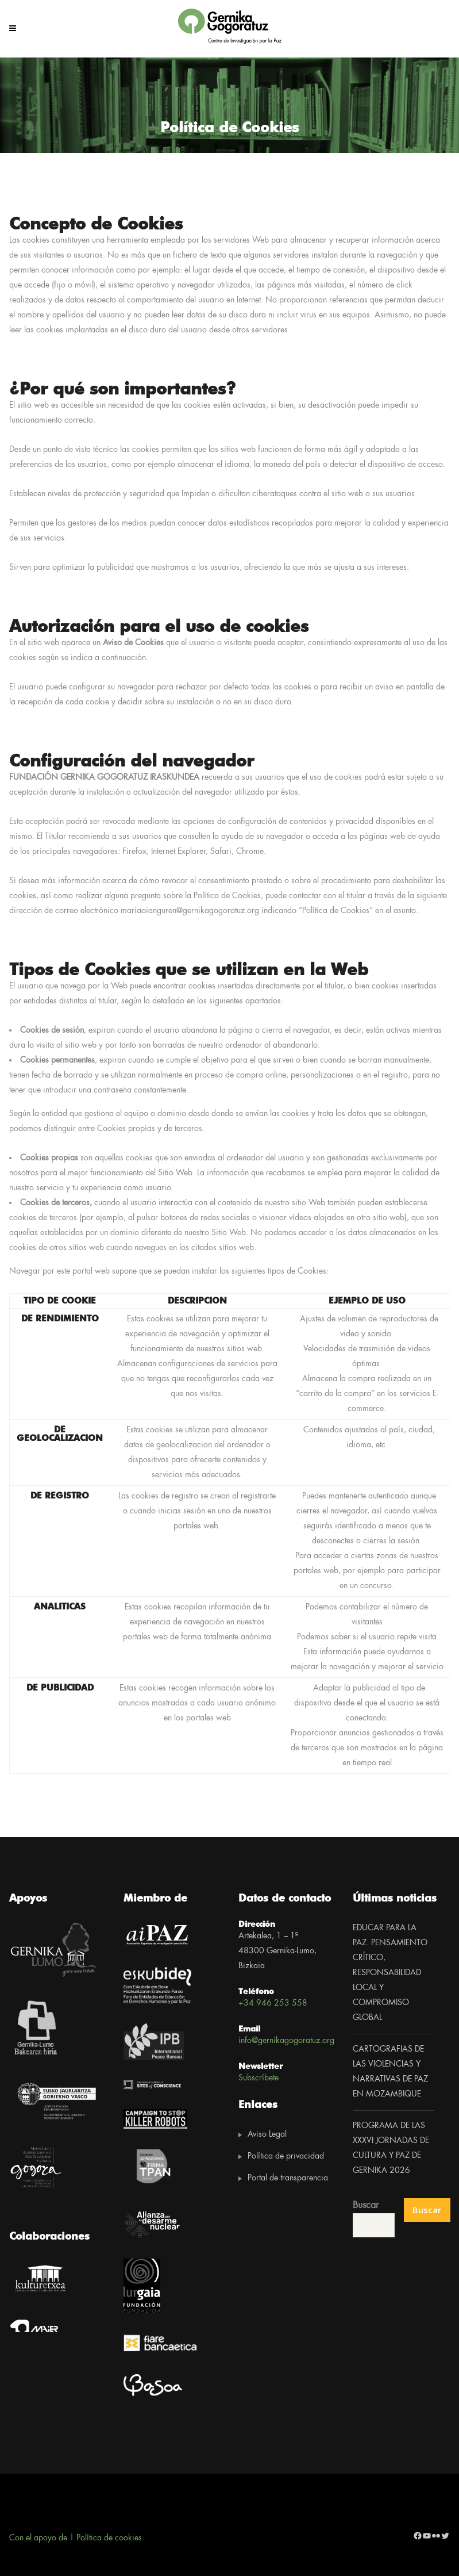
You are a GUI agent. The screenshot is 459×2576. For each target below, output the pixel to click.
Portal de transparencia (288, 2178)
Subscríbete (258, 2078)
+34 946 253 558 (272, 2003)
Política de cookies (109, 2538)
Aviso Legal (267, 2134)
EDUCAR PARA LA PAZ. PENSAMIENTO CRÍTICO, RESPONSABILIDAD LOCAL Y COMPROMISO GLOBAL (390, 1972)
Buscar (366, 2205)
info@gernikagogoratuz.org (286, 2040)
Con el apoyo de (38, 2538)
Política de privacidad (286, 2156)
